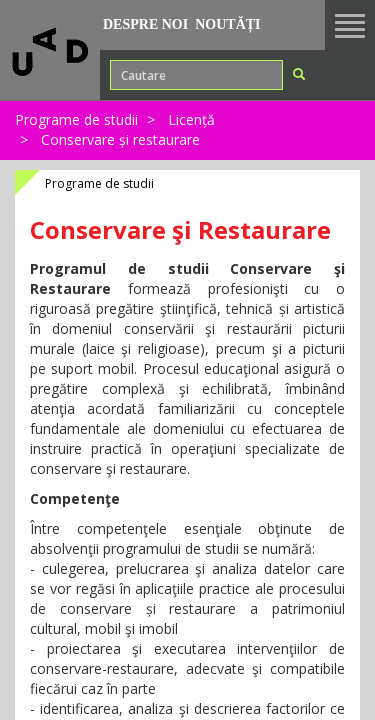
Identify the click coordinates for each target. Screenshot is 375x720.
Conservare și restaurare (120, 139)
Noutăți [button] (227, 24)
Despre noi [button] (145, 24)
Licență (191, 119)
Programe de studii (76, 119)
